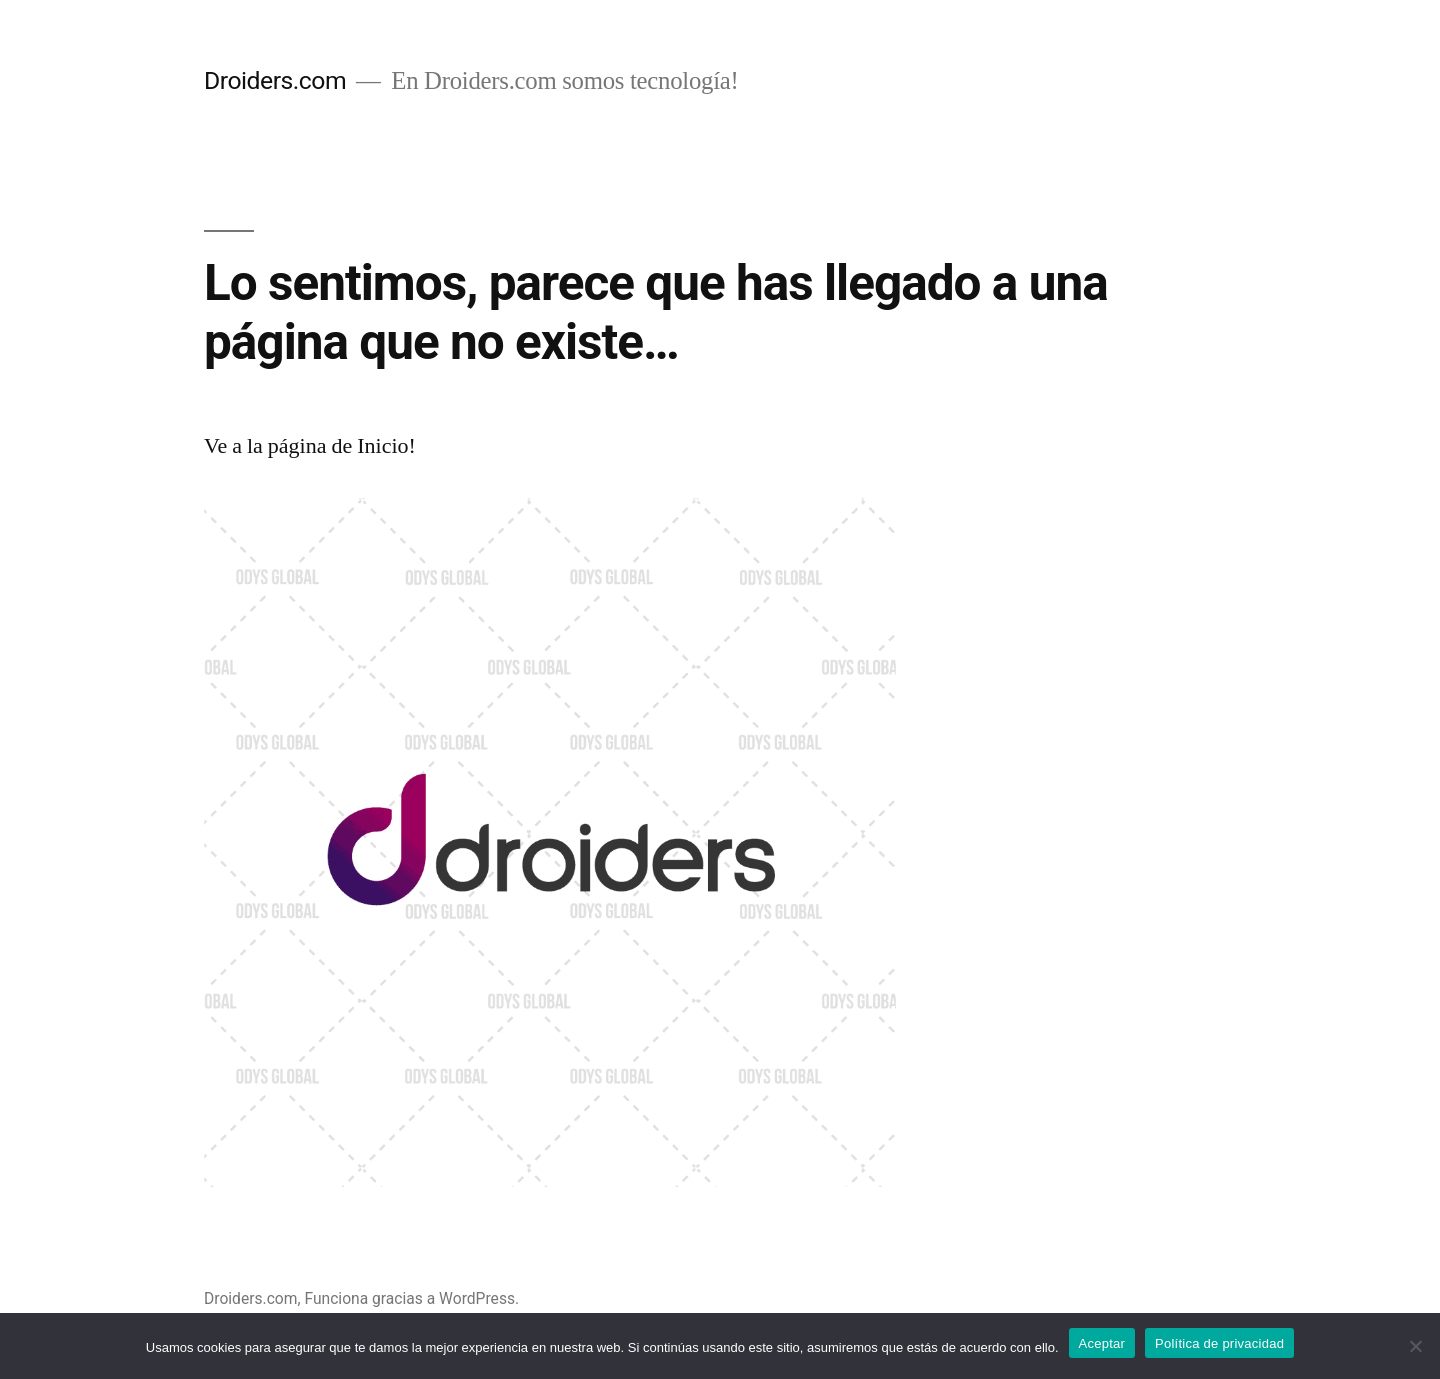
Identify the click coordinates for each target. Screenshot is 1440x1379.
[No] (1415, 1346)
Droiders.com (275, 80)
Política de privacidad (1219, 1343)
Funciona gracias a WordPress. (411, 1298)
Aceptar (1102, 1343)
